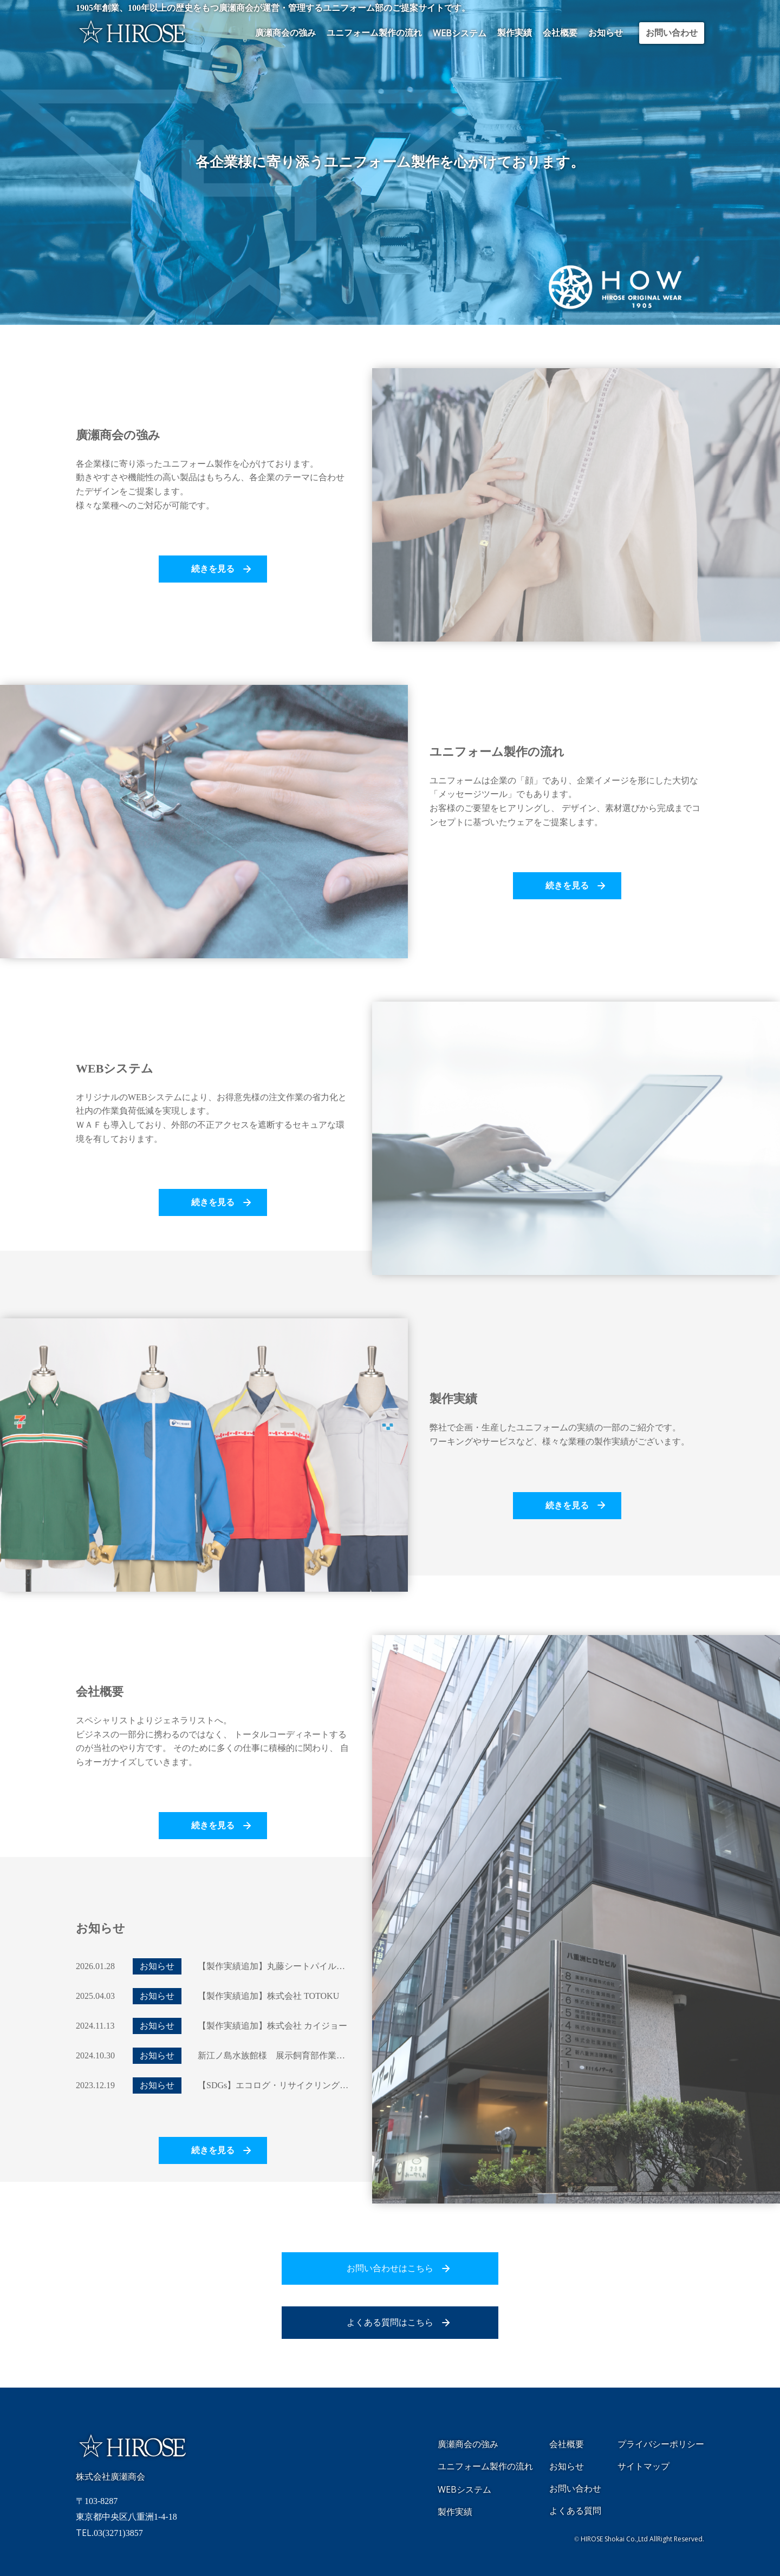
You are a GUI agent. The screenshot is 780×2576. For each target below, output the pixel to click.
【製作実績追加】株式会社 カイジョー (272, 2025)
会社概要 (560, 32)
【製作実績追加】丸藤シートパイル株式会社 (284, 1966)
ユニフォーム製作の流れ (374, 32)
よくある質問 (575, 2510)
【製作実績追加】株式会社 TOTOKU (268, 1995)
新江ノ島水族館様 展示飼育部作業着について (289, 2055)
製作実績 (514, 32)
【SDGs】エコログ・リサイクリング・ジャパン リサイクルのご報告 (334, 2085)
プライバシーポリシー (661, 2444)
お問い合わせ (672, 32)
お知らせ (605, 32)
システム (459, 33)
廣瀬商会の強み (285, 32)
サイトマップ (644, 2466)
